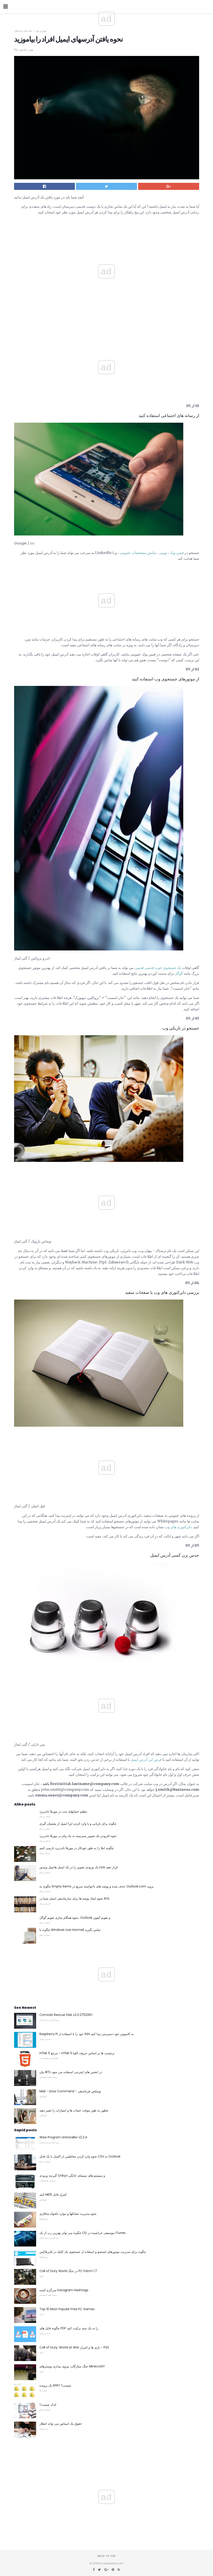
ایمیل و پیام (41, 31)
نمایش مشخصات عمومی (138, 552)
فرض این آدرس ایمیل (146, 1759)
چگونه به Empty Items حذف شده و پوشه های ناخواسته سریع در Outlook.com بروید (96, 1886)
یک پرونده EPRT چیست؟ (55, 2385)
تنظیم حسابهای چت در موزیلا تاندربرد (63, 1811)
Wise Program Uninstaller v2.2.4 (63, 2137)
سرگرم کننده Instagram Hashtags (63, 2290)
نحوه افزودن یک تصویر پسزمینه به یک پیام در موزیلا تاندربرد (78, 1836)
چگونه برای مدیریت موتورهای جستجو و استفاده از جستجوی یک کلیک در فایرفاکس (92, 2252)
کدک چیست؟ (47, 2404)
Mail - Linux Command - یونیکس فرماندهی (70, 2091)
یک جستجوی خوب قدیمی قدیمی (158, 967)
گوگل (179, 973)
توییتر (163, 552)
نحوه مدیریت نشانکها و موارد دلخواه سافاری (67, 2213)
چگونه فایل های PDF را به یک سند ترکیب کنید (68, 2328)
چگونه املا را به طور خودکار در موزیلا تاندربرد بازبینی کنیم (76, 1848)
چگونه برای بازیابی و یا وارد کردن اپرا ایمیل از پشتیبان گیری (78, 1823)
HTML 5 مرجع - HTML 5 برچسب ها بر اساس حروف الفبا (77, 2053)
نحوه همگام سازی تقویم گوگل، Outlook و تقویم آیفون (74, 1917)
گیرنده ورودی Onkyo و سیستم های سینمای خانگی (72, 2175)
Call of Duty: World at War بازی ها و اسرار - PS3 (74, 2347)
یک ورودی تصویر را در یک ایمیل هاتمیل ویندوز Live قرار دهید (78, 1867)
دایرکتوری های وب (178, 1527)
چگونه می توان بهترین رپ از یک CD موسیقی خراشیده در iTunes (82, 2233)
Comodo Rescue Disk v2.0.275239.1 (65, 2015)
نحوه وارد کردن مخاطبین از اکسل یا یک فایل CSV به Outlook (79, 2156)
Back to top (107, 2556)
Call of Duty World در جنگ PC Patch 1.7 (68, 2271)
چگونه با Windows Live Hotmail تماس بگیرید (70, 1930)
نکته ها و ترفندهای (23, 31)
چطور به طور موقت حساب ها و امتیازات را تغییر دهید (73, 2110)
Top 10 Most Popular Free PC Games (66, 2309)
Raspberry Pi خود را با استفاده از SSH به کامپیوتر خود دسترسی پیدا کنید (86, 2034)
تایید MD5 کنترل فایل (53, 2194)
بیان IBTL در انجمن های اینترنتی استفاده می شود (70, 2072)
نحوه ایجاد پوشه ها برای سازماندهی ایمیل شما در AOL (74, 1898)
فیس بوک (177, 552)
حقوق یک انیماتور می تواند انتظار (60, 2423)
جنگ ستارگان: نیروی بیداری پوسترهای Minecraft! (72, 2366)
